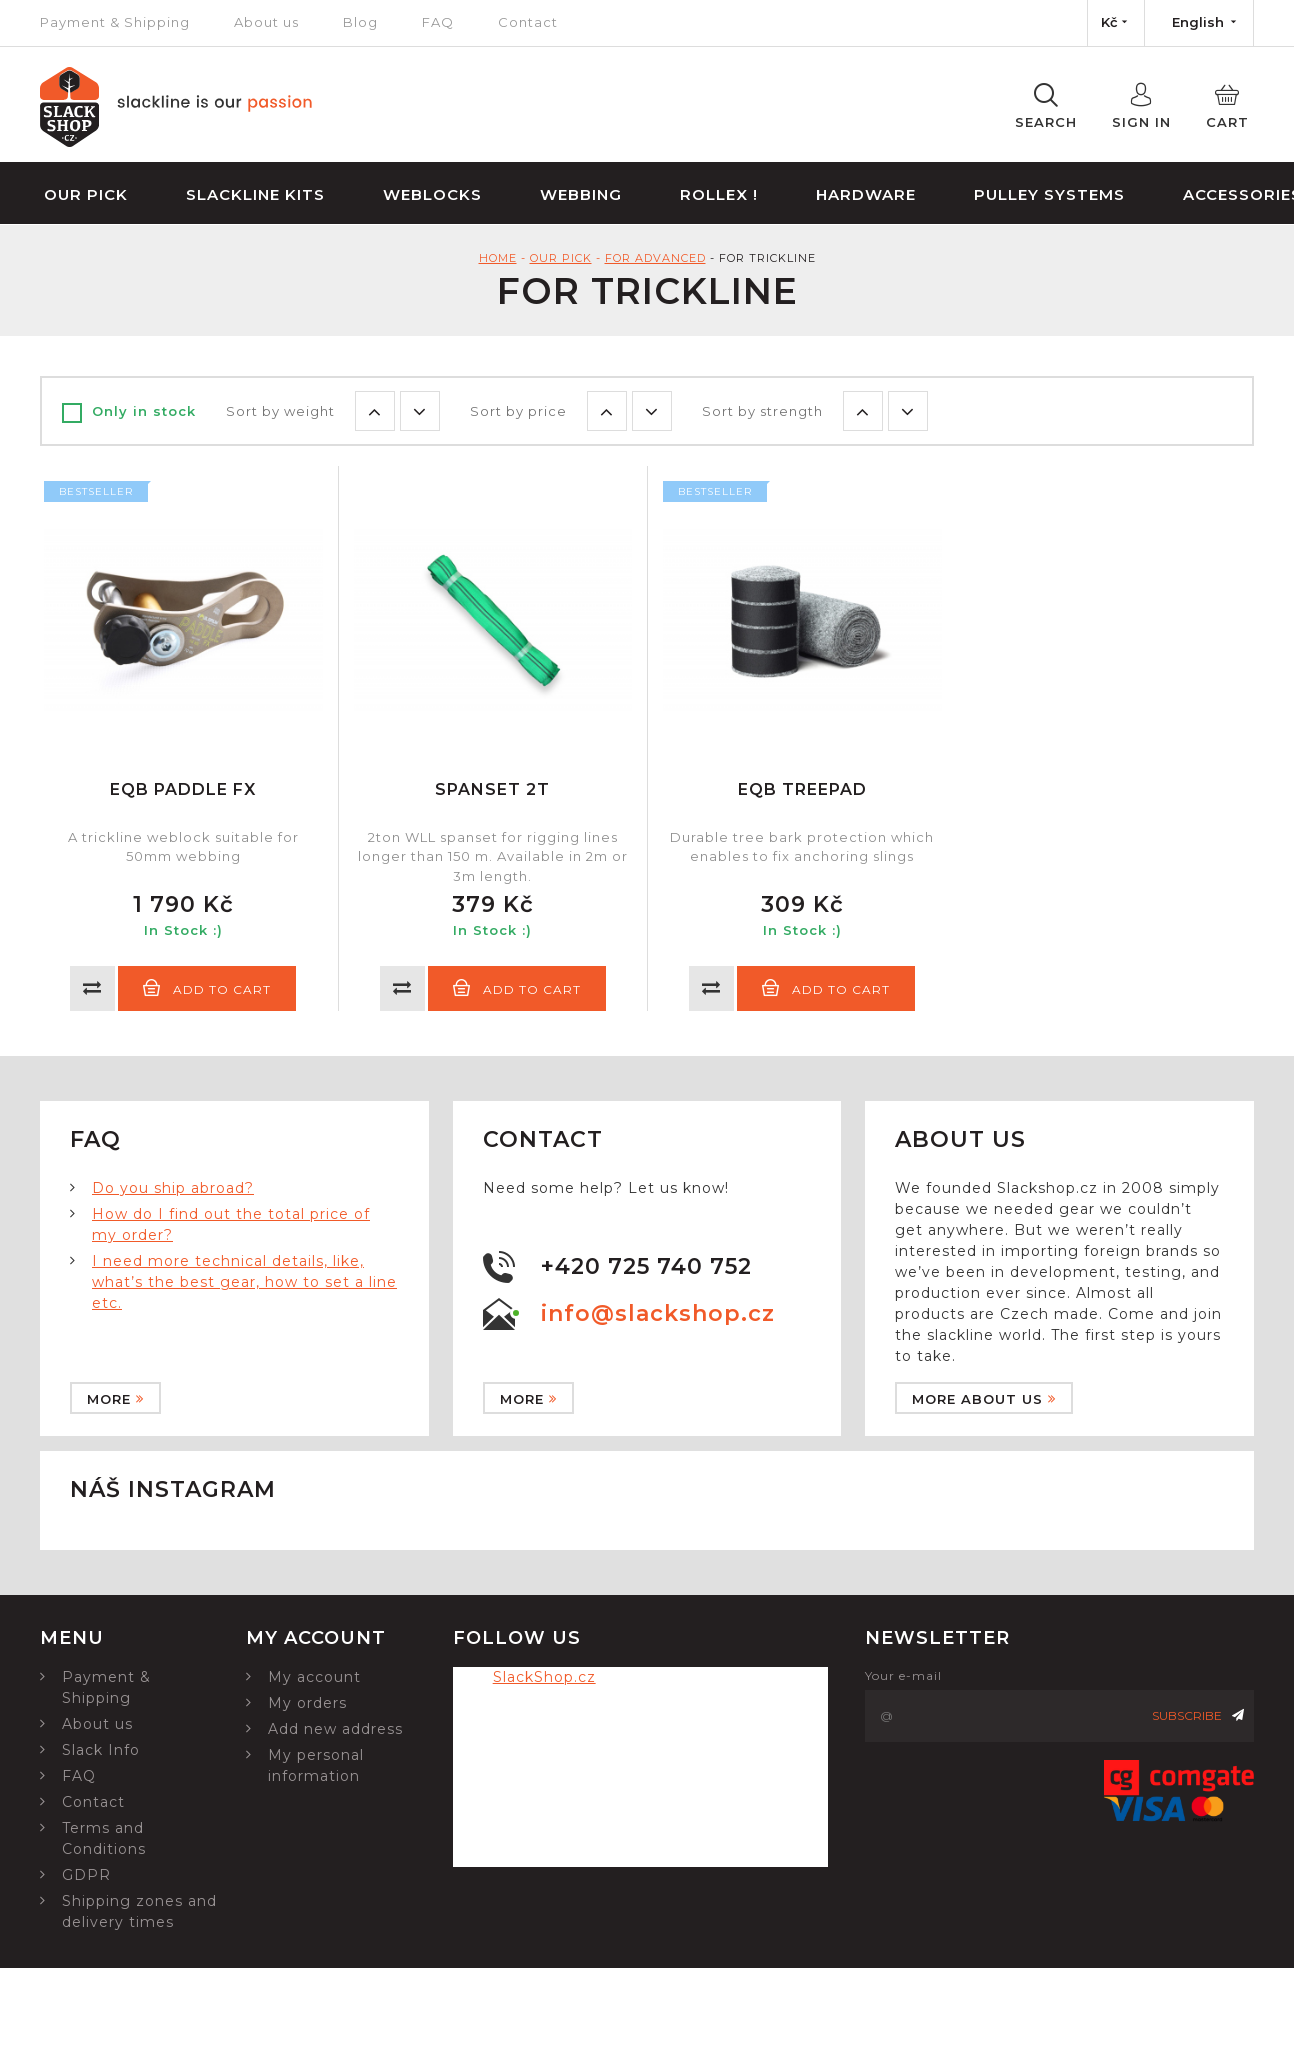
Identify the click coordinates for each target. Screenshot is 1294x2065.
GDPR (86, 1875)
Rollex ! (719, 194)
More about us (984, 1399)
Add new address (335, 1729)
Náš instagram (173, 1489)
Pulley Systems (1049, 194)
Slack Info (101, 1750)
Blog (360, 22)
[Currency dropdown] (1116, 23)
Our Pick (86, 194)
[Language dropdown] (1199, 23)
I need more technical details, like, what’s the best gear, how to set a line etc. (244, 1282)
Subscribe (1198, 1715)
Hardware (866, 194)
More (115, 1399)
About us (266, 22)
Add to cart (207, 988)
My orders (307, 1703)
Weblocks (432, 194)
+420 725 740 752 (646, 1266)
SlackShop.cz (544, 1677)
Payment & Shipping (115, 22)
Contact (528, 22)
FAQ (438, 22)
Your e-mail (903, 1675)
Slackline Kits (255, 194)
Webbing (581, 194)
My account (314, 1677)
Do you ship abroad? (173, 1188)
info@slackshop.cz (658, 1313)
